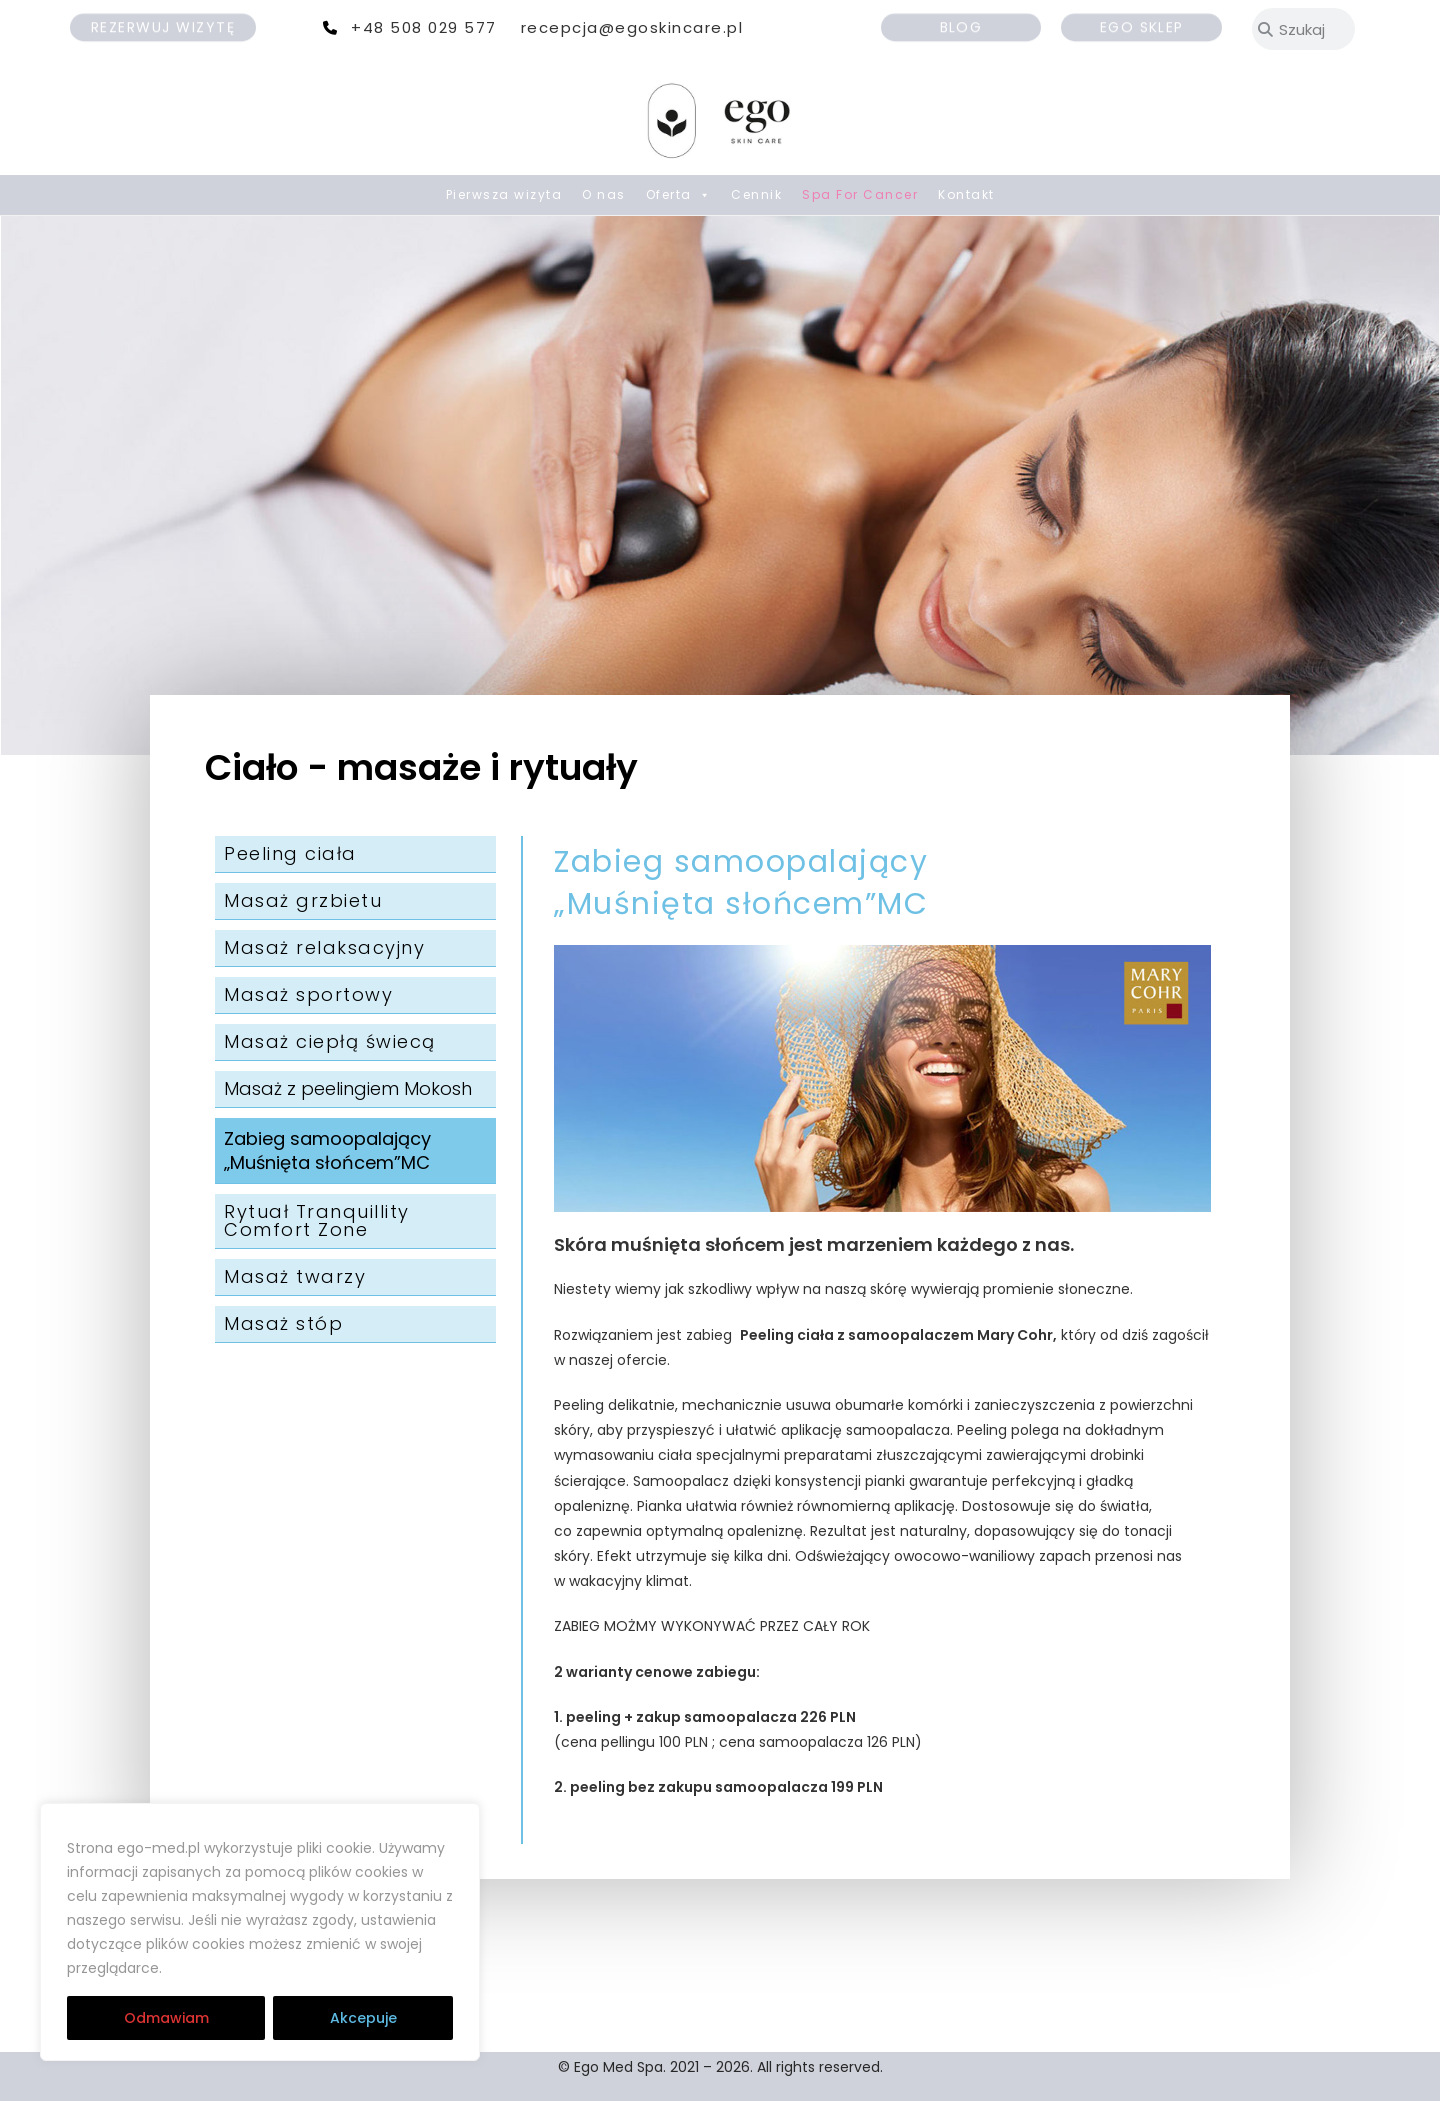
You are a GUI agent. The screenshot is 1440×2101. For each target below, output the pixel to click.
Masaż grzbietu (303, 900)
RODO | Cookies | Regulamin (288, 1968)
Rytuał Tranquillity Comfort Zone (317, 1220)
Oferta (679, 195)
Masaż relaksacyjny (324, 947)
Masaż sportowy (308, 994)
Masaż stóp (283, 1323)
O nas (604, 194)
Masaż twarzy (295, 1276)
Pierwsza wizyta (504, 194)
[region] (260, 1932)
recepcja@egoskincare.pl (632, 27)
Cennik (756, 194)
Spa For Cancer (860, 194)
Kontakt (966, 194)
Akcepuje (363, 2018)
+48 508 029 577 (424, 27)
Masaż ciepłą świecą (330, 1041)
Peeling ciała (290, 853)
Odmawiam (166, 2018)
